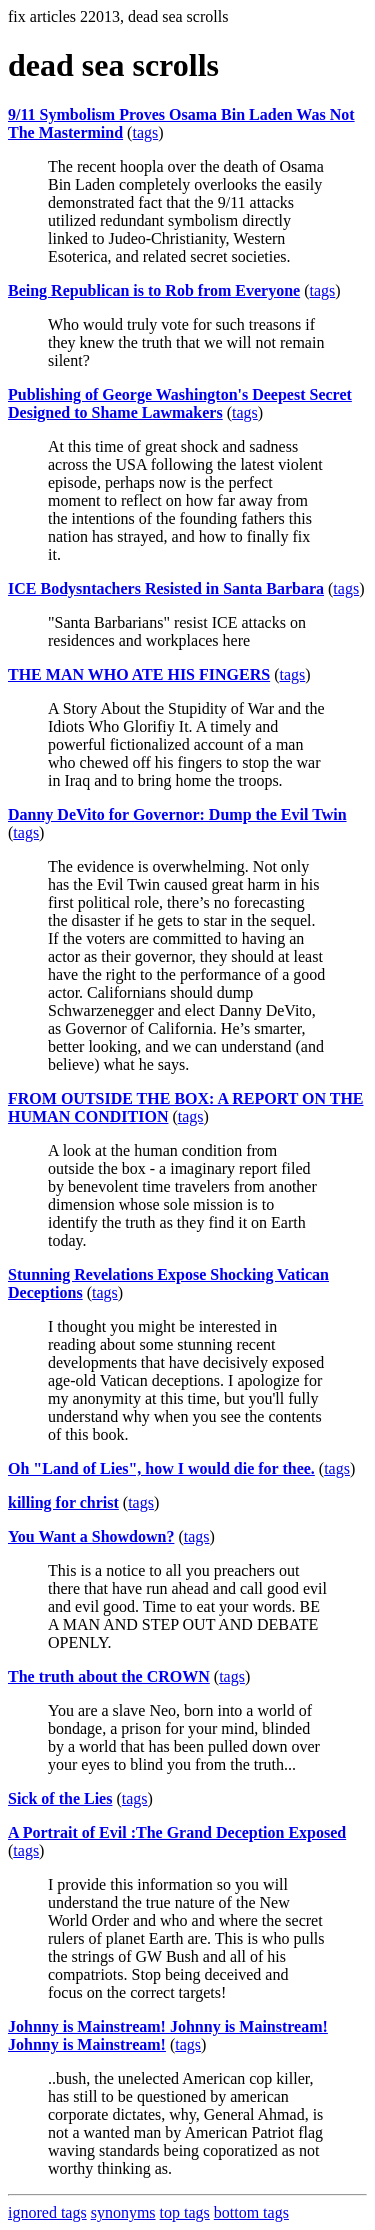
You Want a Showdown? (91, 1536)
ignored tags (47, 2212)
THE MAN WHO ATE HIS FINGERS (139, 674)
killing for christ (63, 1502)
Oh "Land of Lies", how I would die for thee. (161, 1468)
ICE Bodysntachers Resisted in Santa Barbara (166, 588)
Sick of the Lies (60, 1798)
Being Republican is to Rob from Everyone (154, 290)
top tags (185, 2212)
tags (145, 132)
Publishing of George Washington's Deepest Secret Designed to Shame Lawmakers (180, 403)
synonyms (123, 2212)
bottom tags (251, 2212)
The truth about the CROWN (109, 1676)
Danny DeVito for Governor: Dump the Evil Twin (177, 814)
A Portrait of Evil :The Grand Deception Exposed (177, 1832)
